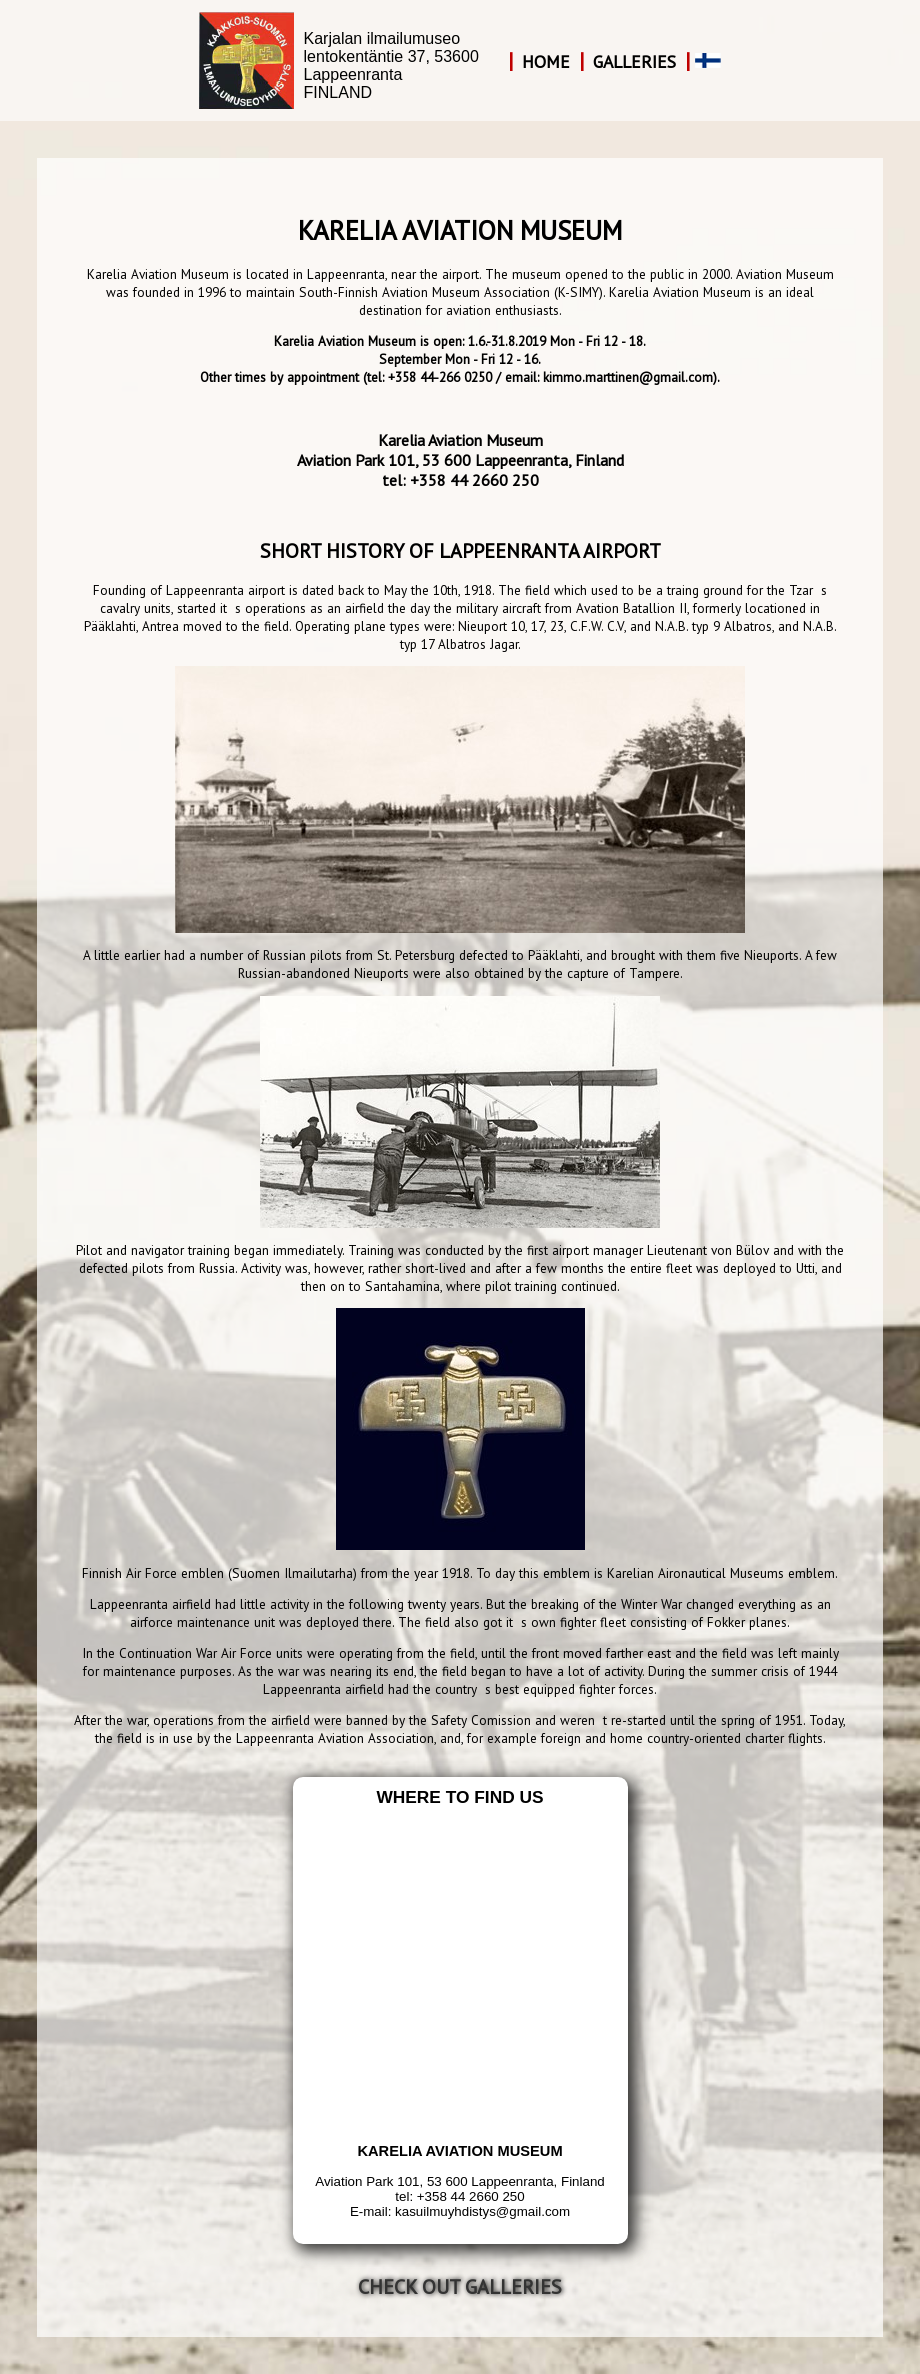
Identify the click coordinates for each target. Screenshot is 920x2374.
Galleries (634, 61)
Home (546, 61)
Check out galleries (460, 2287)
